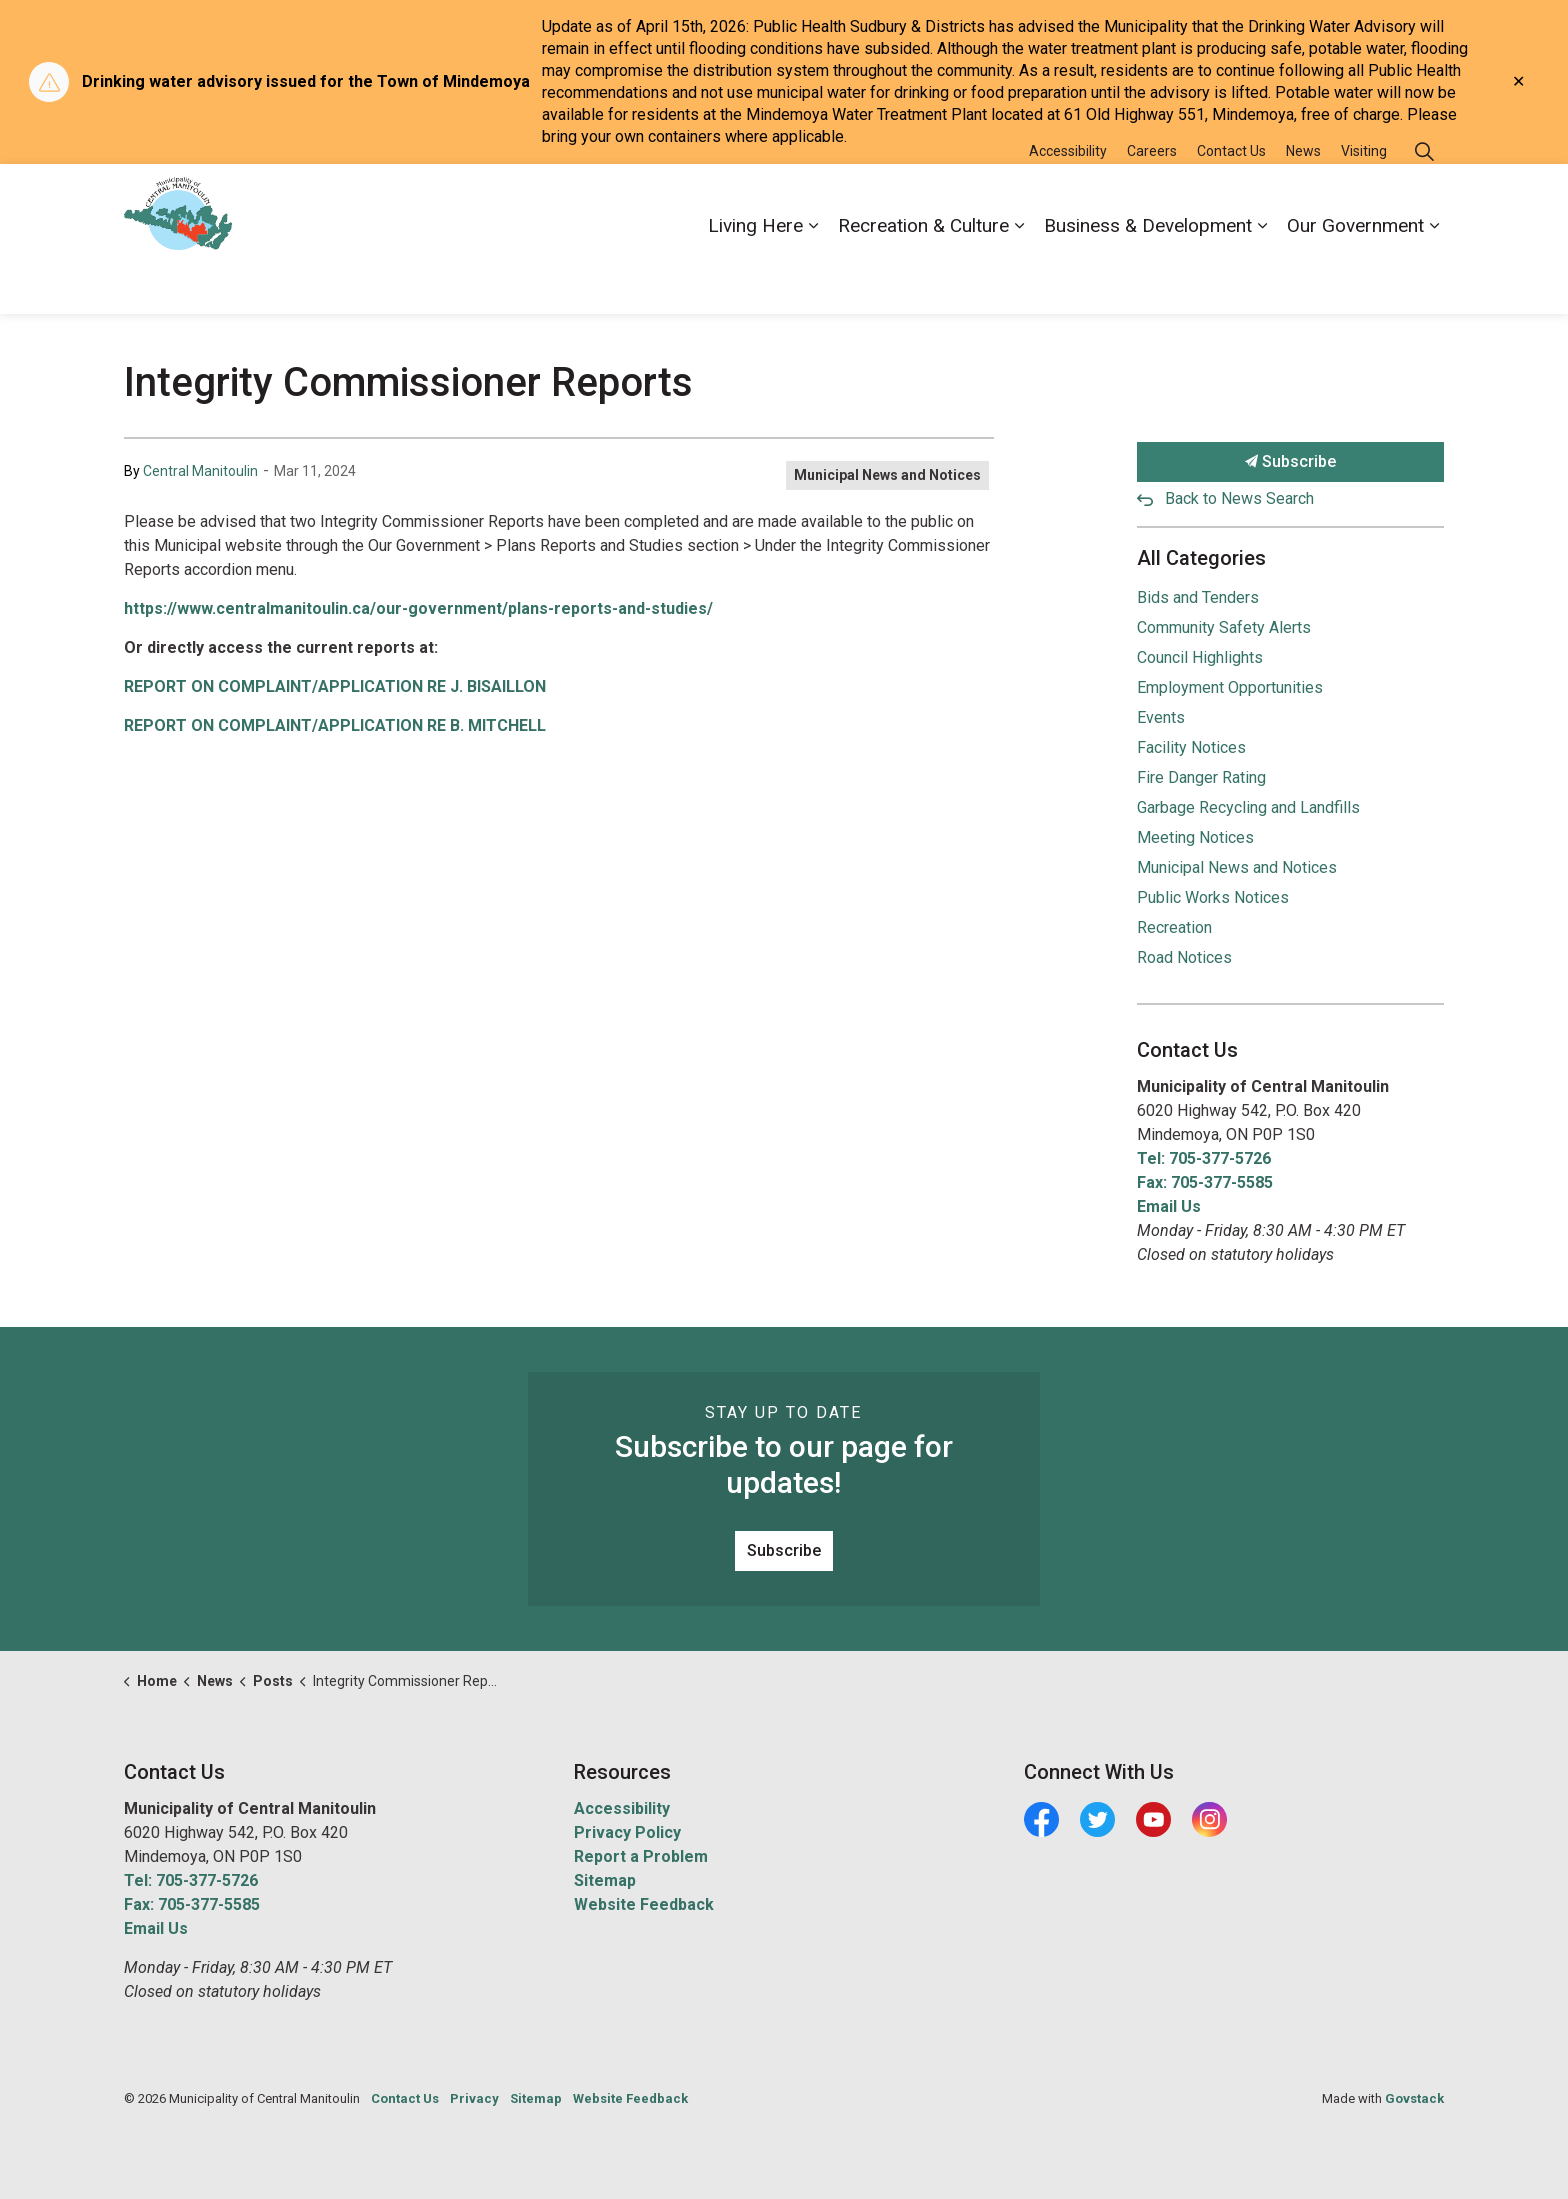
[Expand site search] (1424, 201)
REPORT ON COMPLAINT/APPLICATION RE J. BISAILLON (335, 686)
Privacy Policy (627, 1832)
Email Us (1169, 1206)
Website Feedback (644, 1904)
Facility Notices (1191, 747)
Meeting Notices (1195, 837)
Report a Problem (641, 1856)
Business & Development (1148, 275)
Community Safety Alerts (1224, 627)
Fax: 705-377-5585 (1205, 1182)
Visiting (1364, 201)
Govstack (1414, 2098)
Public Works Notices (1213, 897)
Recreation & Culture (923, 275)
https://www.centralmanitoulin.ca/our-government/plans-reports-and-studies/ (418, 608)
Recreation (1174, 927)
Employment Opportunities (1230, 687)
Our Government (1355, 275)
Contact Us (1231, 201)
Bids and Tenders (1198, 597)
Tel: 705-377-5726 (1204, 1158)
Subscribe (1291, 462)
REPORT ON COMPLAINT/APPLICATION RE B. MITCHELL (335, 725)
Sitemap (605, 1880)
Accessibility (1068, 201)
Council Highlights (1200, 657)
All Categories (1201, 558)
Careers (1152, 201)
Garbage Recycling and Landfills (1248, 807)
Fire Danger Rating (1201, 777)
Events (1161, 717)
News (1303, 201)
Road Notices (1184, 957)
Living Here (755, 275)
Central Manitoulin (200, 471)
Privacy (474, 2098)
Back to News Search (1239, 498)
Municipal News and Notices (887, 475)
